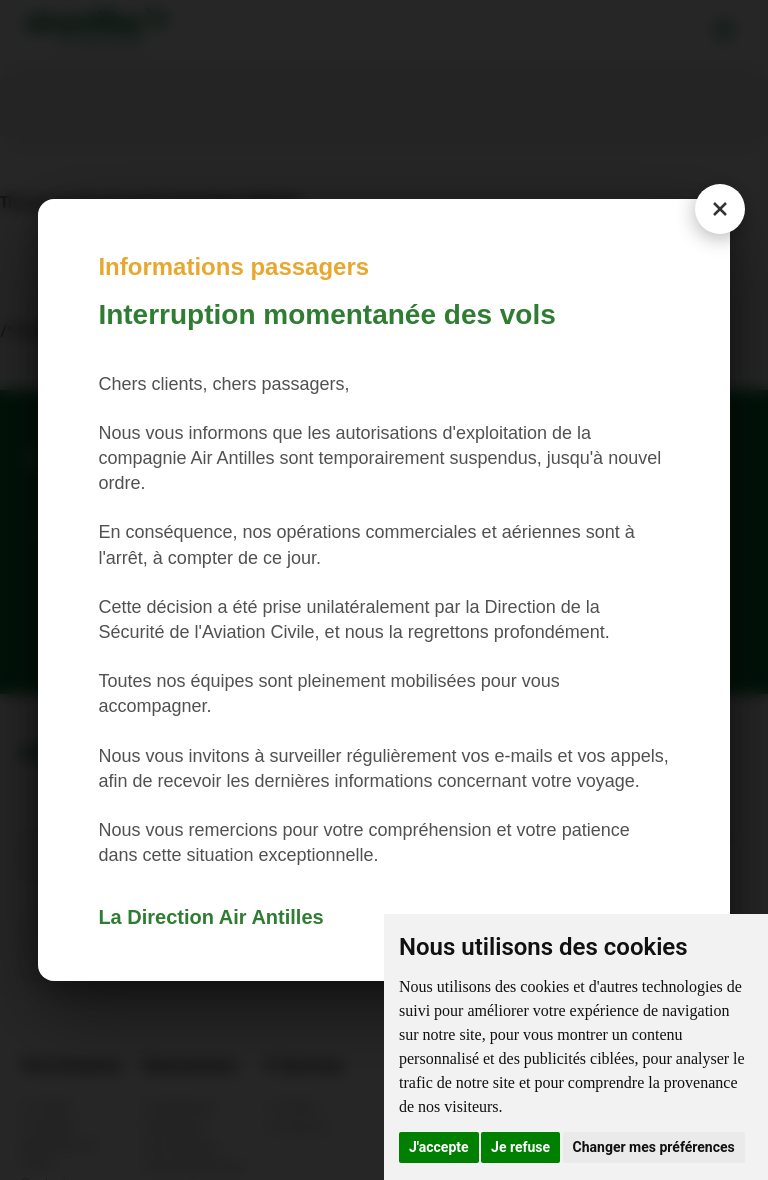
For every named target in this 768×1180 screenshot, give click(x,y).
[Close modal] (720, 209)
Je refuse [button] (520, 1147)
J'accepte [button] (439, 1147)
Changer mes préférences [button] (654, 1147)
